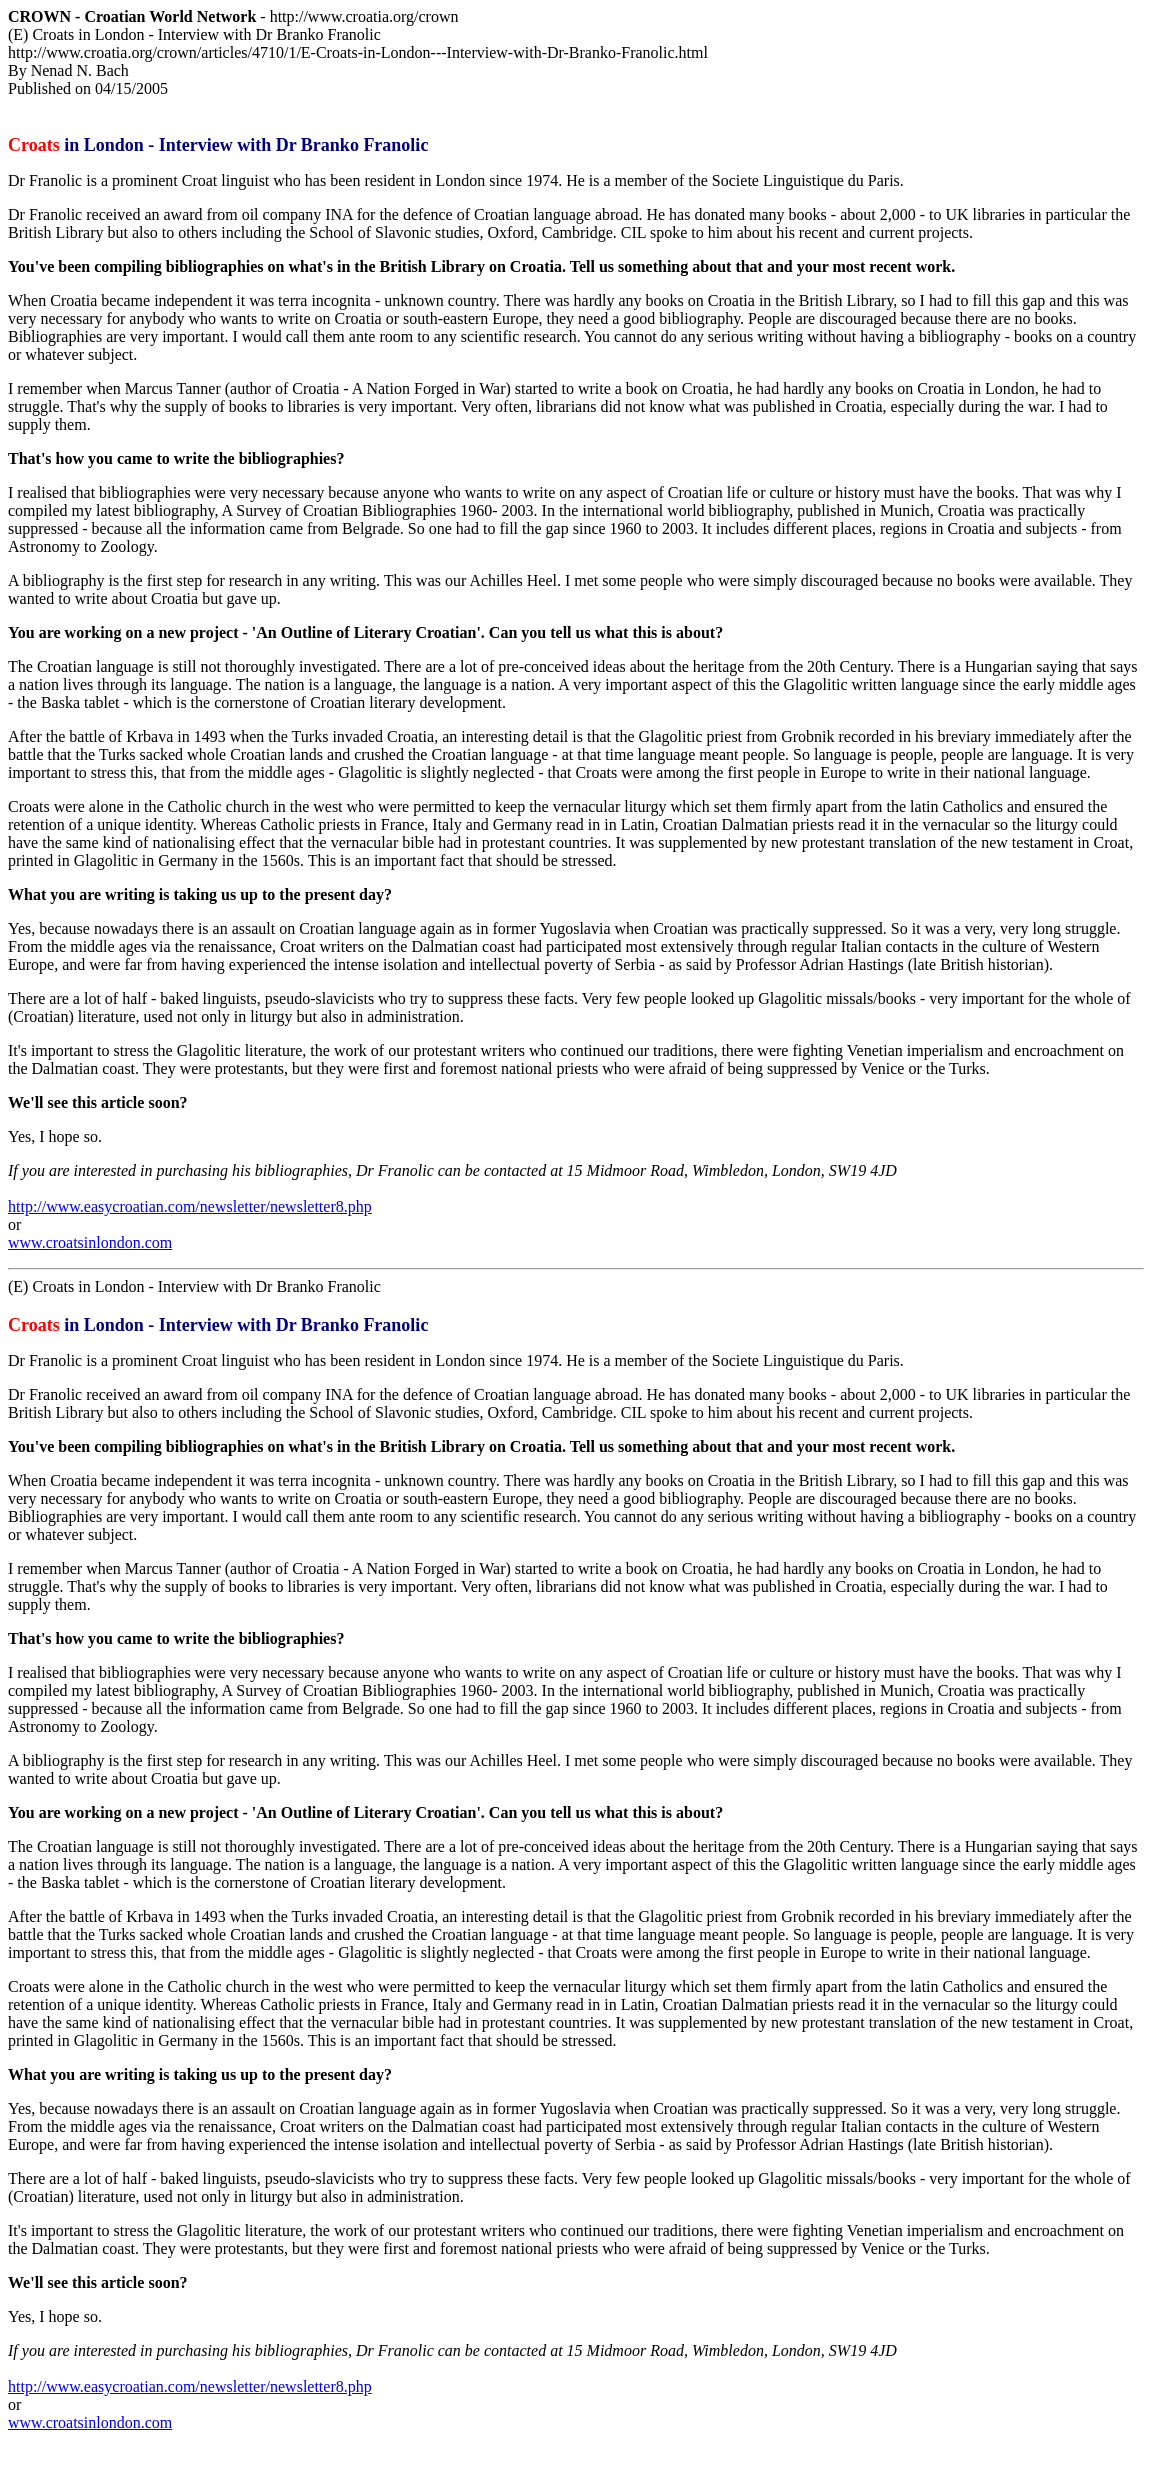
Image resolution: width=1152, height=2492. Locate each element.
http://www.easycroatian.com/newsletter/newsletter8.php (190, 1206)
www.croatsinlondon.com (90, 1242)
